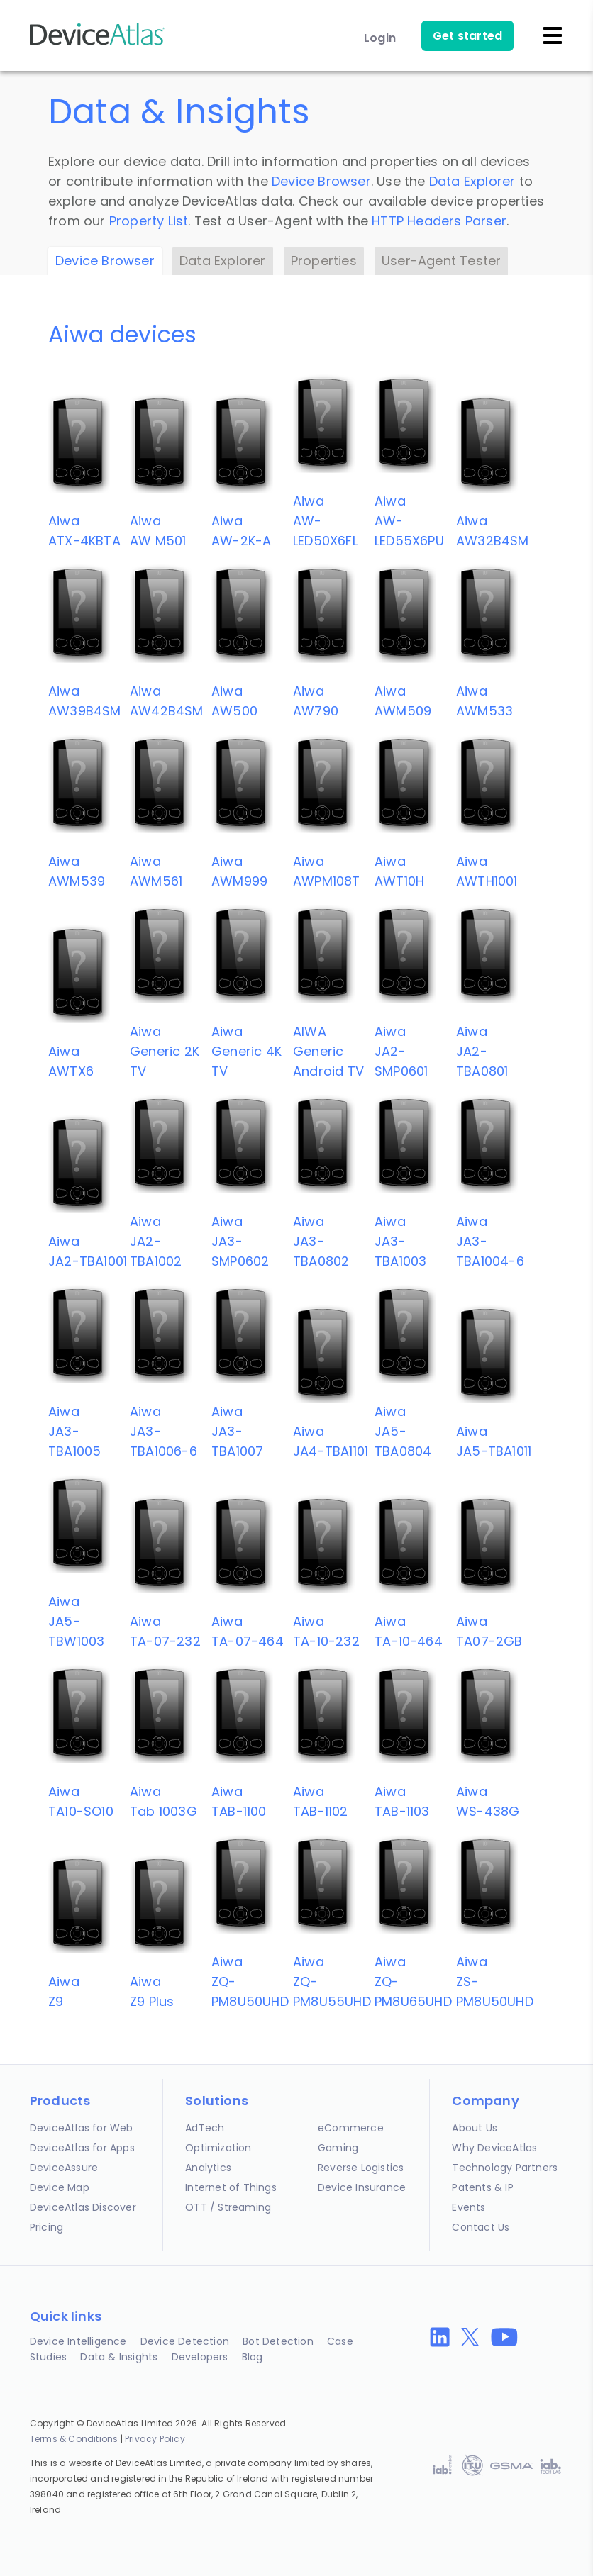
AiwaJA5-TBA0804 (403, 1431)
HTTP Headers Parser (439, 221)
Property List (149, 221)
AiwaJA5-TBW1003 (76, 1621)
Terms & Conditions (74, 2439)
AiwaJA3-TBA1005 (74, 1431)
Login (380, 38)
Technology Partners (505, 2167)
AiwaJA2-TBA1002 (156, 1241)
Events (468, 2207)
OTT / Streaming (228, 2207)
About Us (474, 2128)
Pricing (46, 2227)
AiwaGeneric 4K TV (246, 1051)
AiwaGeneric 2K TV (164, 1051)
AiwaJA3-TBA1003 (400, 1241)
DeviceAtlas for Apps (82, 2148)
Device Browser (321, 181)
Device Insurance (362, 2187)
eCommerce (351, 2128)
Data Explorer (472, 181)
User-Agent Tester (441, 260)
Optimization (218, 2148)
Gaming (338, 2148)
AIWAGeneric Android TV (328, 1051)
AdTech (204, 2128)
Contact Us (480, 2227)
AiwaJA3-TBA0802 (321, 1241)
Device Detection (184, 2341)
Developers (200, 2357)
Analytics (208, 2167)
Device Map (59, 2187)
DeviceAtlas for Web (81, 2128)
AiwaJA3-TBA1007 (237, 1431)
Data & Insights (118, 2357)
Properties (324, 260)
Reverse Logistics (361, 2167)
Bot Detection (278, 2341)
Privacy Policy (155, 2439)
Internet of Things (231, 2187)
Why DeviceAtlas (494, 2148)
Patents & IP (482, 2187)
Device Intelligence (78, 2341)
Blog (252, 2357)
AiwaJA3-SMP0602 (240, 1241)
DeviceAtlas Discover (83, 2207)
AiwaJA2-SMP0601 (401, 1051)
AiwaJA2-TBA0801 (482, 1051)
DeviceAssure (64, 2167)
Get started (467, 36)
